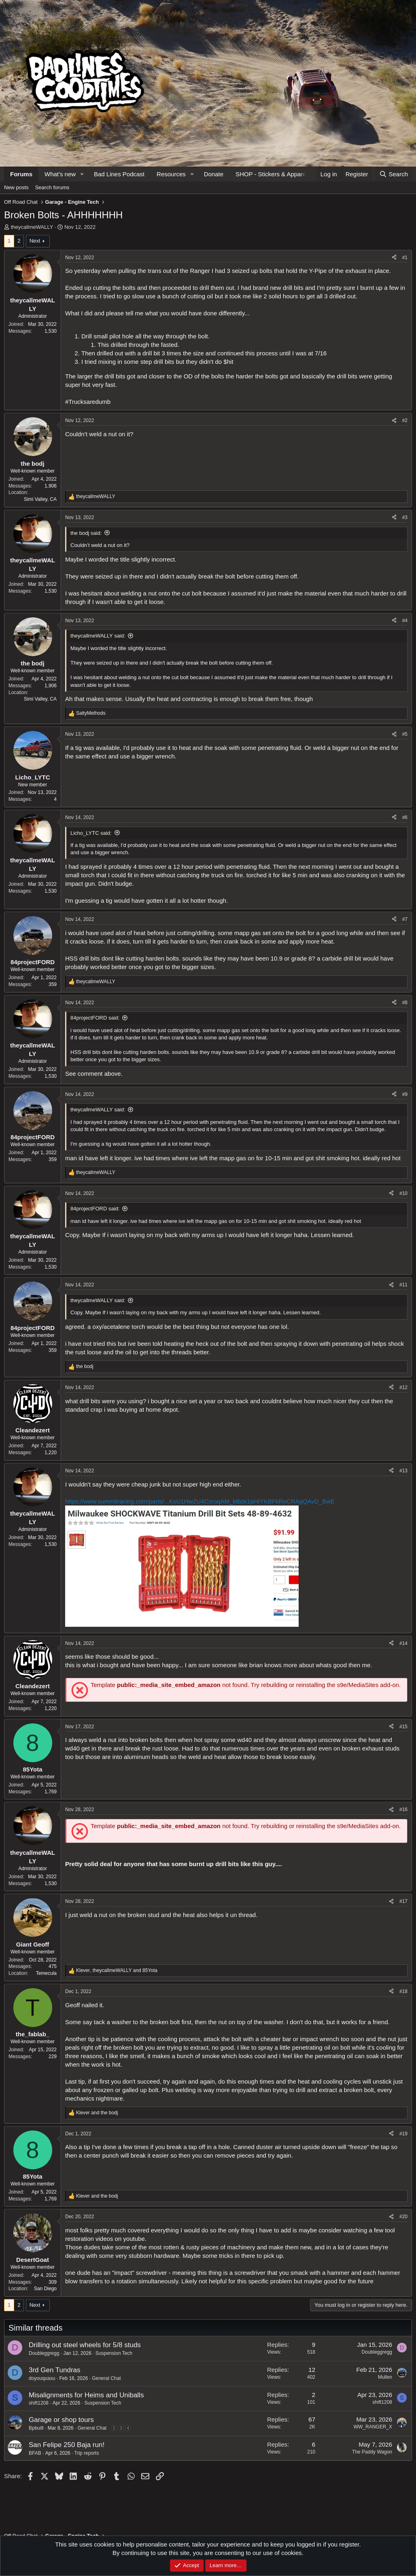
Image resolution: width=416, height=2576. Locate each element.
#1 (405, 257)
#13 (403, 1471)
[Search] (393, 174)
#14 (403, 1643)
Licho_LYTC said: (91, 833)
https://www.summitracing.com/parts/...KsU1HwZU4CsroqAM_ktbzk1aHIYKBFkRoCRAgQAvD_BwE (200, 1501)
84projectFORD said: (94, 1018)
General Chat (106, 2378)
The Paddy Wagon (372, 2452)
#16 (403, 1809)
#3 (405, 517)
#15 (403, 1726)
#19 (403, 2134)
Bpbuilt (36, 2428)
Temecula (46, 1973)
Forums (21, 174)
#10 (403, 1193)
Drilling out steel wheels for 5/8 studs (85, 2345)
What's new (60, 174)
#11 (403, 1285)
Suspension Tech (114, 2353)
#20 (403, 2216)
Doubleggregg (44, 2353)
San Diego (45, 2288)
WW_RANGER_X (373, 2427)
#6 (405, 817)
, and (116, 1970)
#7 (405, 919)
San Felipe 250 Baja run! (66, 2445)
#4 (405, 620)
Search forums (52, 187)
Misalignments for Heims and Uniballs (86, 2395)
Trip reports (86, 2453)
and (97, 2113)
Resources (171, 174)
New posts (16, 187)
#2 (405, 420)
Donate (213, 174)
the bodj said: (86, 533)
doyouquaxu (42, 2378)
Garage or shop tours (61, 2420)
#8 (405, 1002)
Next (35, 241)
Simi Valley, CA (40, 499)
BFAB (35, 2453)
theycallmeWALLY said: (97, 636)
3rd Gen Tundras (55, 2370)
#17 (403, 1901)
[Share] (394, 257)
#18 (403, 1991)
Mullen (385, 2377)
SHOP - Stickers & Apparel (272, 174)
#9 (405, 1094)
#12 (403, 1387)
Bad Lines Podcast (119, 174)
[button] (82, 174)
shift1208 (39, 2403)
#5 (405, 734)
